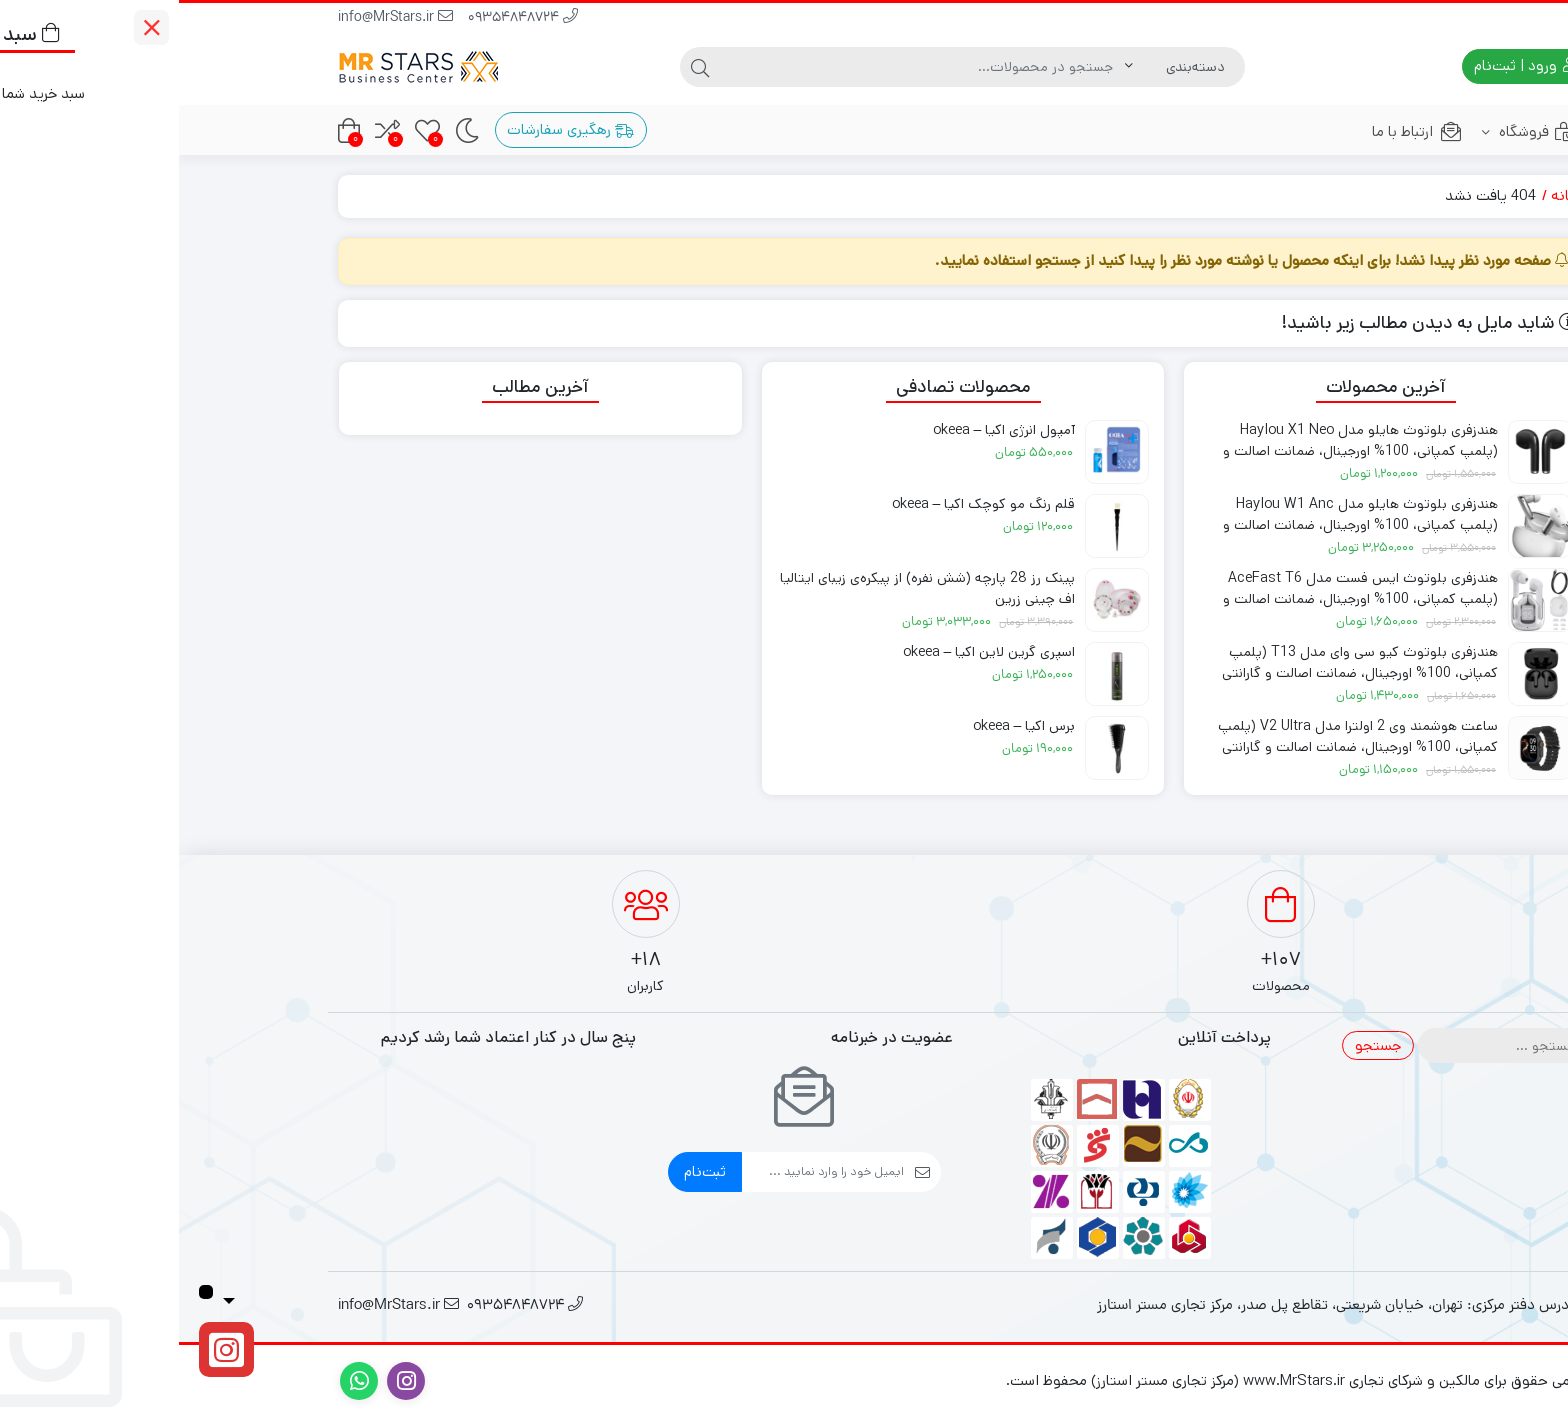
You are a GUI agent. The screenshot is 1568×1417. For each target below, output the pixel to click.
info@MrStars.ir (216, 18)
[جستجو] (743, 67)
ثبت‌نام (526, 1171)
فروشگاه (1351, 131)
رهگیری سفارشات (391, 129)
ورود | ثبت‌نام (1346, 65)
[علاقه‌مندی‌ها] (248, 130)
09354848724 (344, 18)
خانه (1385, 195)
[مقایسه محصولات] (208, 130)
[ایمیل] (644, 1172)
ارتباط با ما (1238, 131)
